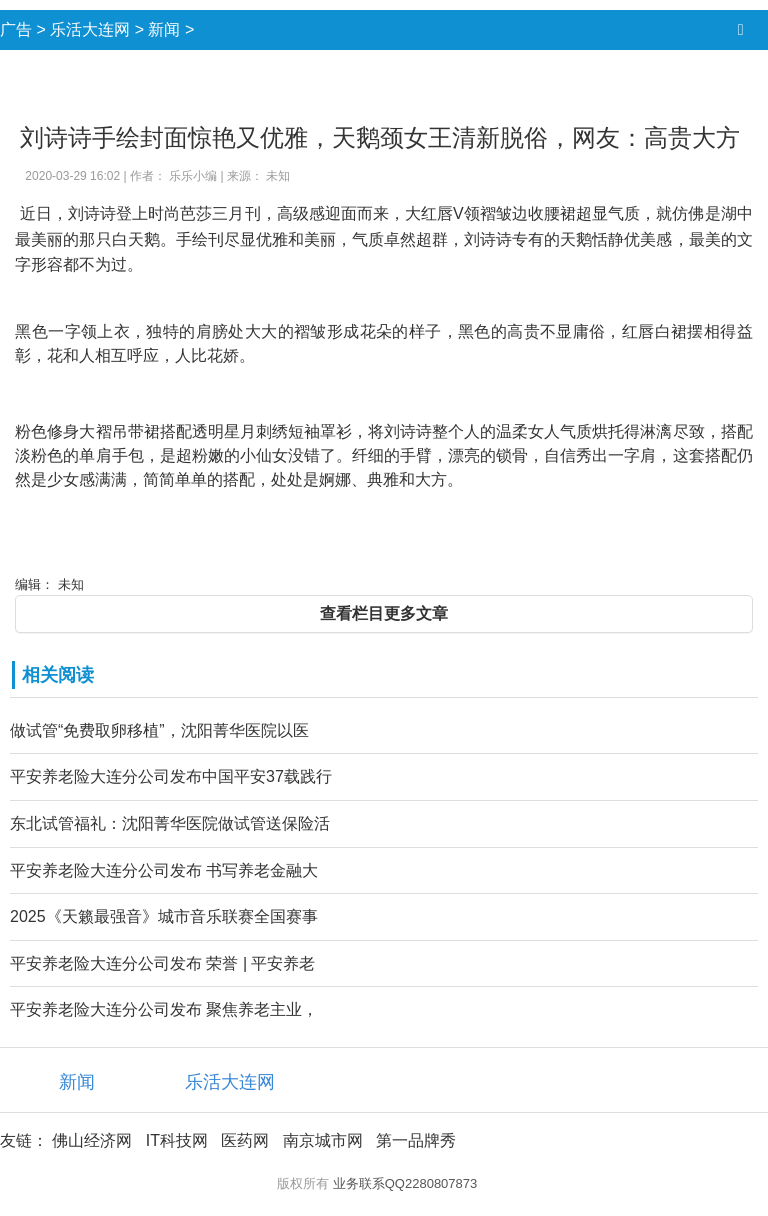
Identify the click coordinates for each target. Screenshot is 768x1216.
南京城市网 (323, 1140)
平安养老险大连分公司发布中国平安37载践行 (171, 776)
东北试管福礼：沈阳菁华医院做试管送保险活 (170, 823)
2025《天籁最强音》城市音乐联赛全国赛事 (164, 916)
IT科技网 (177, 1140)
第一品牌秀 (416, 1140)
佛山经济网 (92, 1140)
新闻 (164, 29)
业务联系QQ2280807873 (405, 1183)
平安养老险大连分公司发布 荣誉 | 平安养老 (163, 963)
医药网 (245, 1140)
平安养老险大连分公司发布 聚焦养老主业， (164, 1009)
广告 (16, 29)
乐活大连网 (90, 29)
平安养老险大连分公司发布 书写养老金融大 (164, 870)
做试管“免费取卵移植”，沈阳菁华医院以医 (159, 730)
